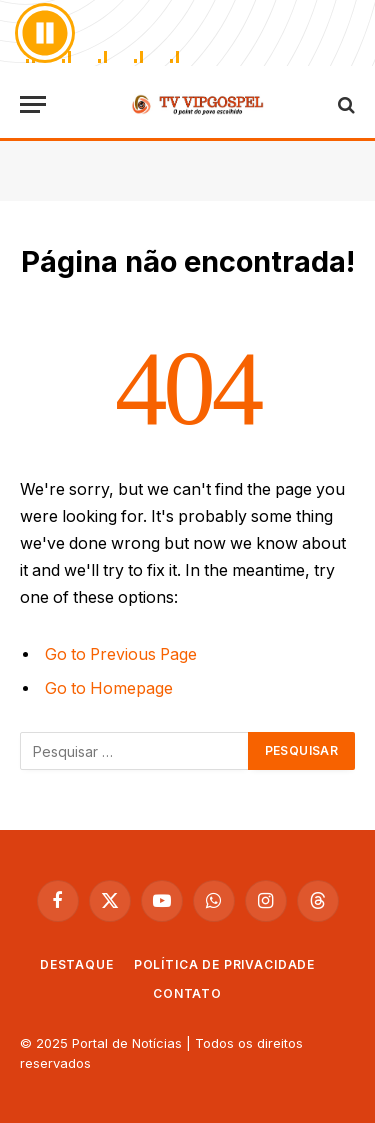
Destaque (77, 964)
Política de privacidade (224, 964)
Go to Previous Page (121, 654)
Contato (187, 993)
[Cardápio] (33, 104)
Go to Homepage (109, 688)
